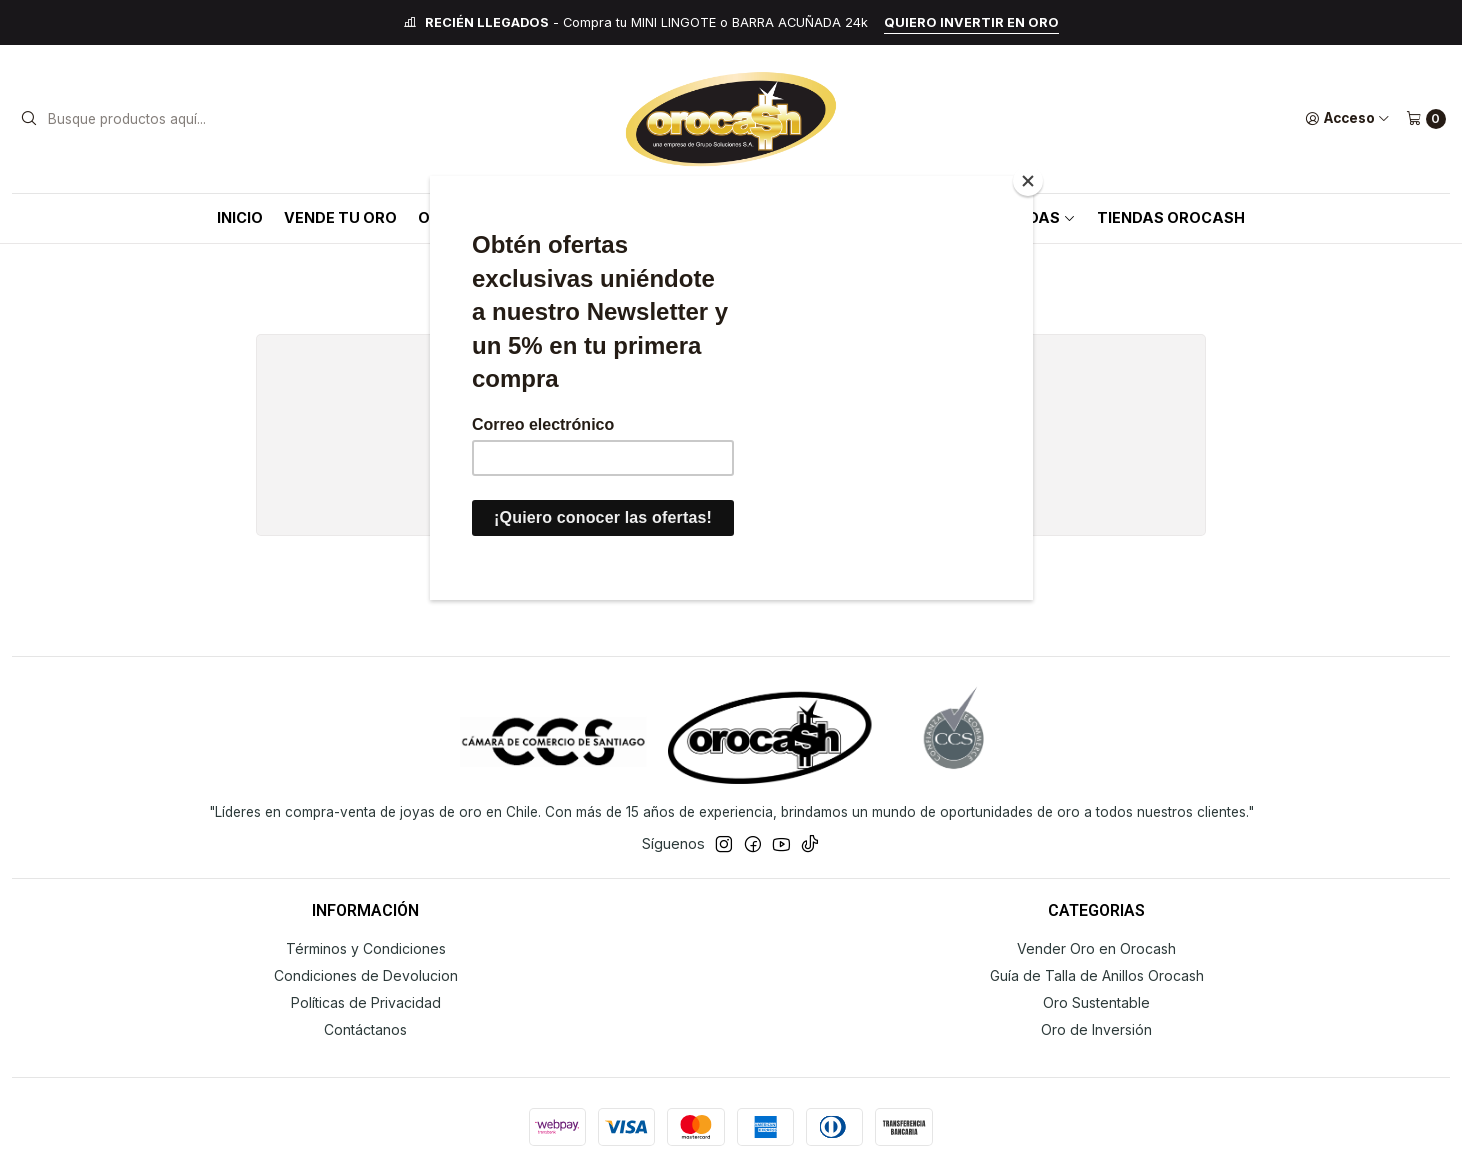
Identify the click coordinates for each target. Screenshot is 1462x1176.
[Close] (1028, 181)
